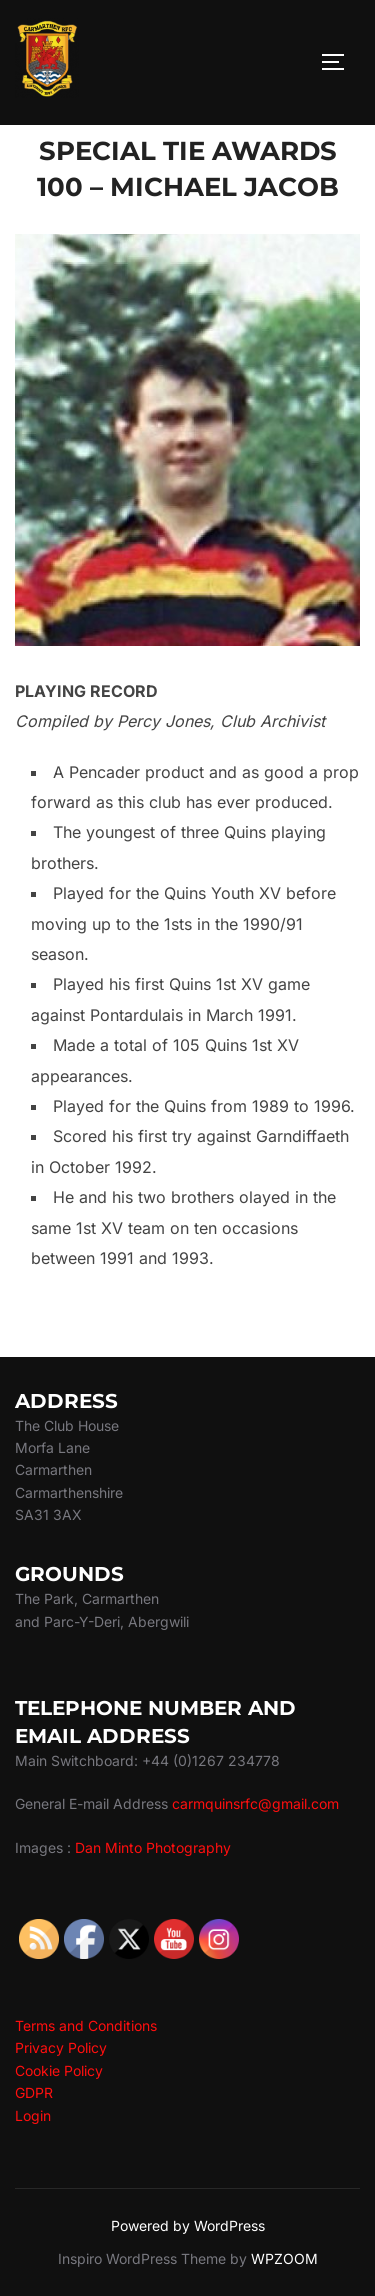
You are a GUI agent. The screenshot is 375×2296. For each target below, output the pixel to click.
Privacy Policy (61, 2047)
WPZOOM (284, 2258)
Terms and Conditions (86, 2025)
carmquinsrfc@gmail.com (255, 1803)
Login (33, 2115)
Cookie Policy (59, 2070)
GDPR (34, 2092)
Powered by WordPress (188, 2225)
